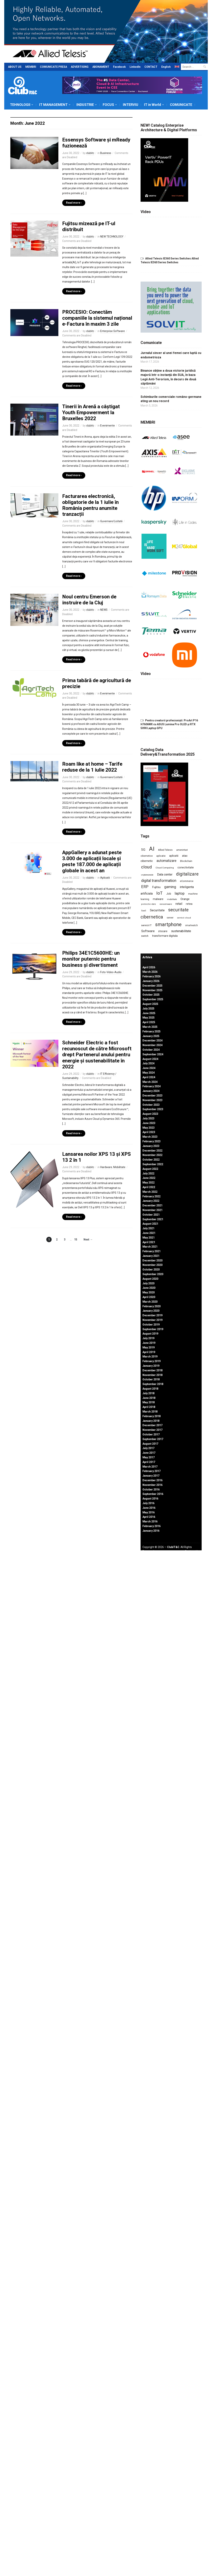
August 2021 (150, 1223)
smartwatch (191, 925)
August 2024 (150, 1059)
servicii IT (146, 925)
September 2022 (152, 1164)
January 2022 (150, 1200)
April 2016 (148, 1516)
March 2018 (149, 1411)
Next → (88, 1239)
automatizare (166, 861)
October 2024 (151, 1049)
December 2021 (152, 1205)
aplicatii (173, 855)
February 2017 (151, 1471)
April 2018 (148, 1406)
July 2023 (148, 1118)
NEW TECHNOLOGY (111, 236)
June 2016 (148, 1507)
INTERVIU (130, 105)
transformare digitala (165, 935)
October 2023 (151, 1104)
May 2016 (148, 1512)
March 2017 (149, 1466)
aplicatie (161, 856)
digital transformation (158, 880)
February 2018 (151, 1416)
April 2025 (148, 1022)
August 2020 (150, 1278)
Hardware (106, 1167)
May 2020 (148, 1292)
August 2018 (150, 1388)
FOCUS (108, 105)
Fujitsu (156, 887)
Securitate (157, 910)
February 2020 (151, 1306)
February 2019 (151, 1361)
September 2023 (152, 1109)
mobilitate (172, 899)
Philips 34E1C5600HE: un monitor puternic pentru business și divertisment (91, 959)
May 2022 (148, 1182)
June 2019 (148, 1342)
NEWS (104, 609)
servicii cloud (184, 918)
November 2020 (152, 1264)
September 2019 (152, 1329)
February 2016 (151, 1526)
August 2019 (150, 1333)
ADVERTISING (80, 66)
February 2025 (151, 1031)
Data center (164, 874)
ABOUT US (15, 66)
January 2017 (150, 1475)
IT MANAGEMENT (53, 105)
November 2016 (152, 1484)
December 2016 (152, 1480)
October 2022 (151, 1159)
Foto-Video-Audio (111, 972)
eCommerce (186, 881)
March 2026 (149, 971)
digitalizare (187, 874)
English (166, 66)
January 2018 (150, 1420)
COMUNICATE (181, 105)
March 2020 (149, 1301)
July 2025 (148, 1008)
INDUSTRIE (85, 105)
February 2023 (151, 1141)
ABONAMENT (100, 66)
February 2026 (151, 976)
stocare (162, 931)
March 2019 (149, 1356)
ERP (144, 887)
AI (151, 849)
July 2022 (148, 1173)
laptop (180, 893)
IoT (159, 893)
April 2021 (148, 1242)
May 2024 (148, 1072)
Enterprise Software (112, 331)
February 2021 (151, 1251)
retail (179, 904)
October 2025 (151, 994)
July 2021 (148, 1228)
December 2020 (152, 1260)
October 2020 (151, 1269)
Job (168, 893)
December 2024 (152, 1040)
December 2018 (152, 1370)
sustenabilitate (181, 931)
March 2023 (149, 1136)
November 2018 (152, 1375)
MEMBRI (30, 66)
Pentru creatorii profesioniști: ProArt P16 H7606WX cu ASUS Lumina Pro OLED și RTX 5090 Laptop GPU (169, 724)
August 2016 (150, 1498)
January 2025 (150, 1036)
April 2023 (148, 1132)
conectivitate (185, 867)
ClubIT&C (173, 1547)
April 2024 (148, 1077)
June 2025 (148, 1013)
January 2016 (150, 1530)
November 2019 (152, 1319)
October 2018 (151, 1379)
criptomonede (147, 875)
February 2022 (151, 1196)
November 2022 (152, 1155)
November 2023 (152, 1100)
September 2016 (152, 1493)
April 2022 (148, 1187)
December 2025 (152, 985)
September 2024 (152, 1054)
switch (144, 935)
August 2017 (150, 1443)
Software (148, 931)
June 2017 (148, 1452)
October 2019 (151, 1324)
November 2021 (152, 1210)
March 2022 (149, 1191)
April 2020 (148, 1297)
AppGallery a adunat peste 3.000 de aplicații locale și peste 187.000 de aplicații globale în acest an (92, 861)
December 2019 (152, 1315)
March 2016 (149, 1521)
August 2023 (150, 1113)
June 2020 (148, 1287)
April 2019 (148, 1352)
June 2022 (148, 1177)
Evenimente (107, 425)
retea (189, 903)
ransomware (166, 904)
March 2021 (149, 1246)
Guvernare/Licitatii (111, 521)
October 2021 (151, 1214)
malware (158, 899)
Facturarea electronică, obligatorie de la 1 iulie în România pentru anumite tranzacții (90, 505)
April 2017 (148, 1462)
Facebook (119, 66)
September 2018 (152, 1384)
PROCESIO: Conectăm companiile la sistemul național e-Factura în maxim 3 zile (97, 318)
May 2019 (148, 1347)
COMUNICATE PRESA (53, 66)
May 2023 (148, 1127)
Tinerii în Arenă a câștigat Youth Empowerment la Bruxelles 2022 (91, 412)
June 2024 (148, 1068)
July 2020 (148, 1283)
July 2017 (148, 1448)
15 (75, 1239)
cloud (146, 867)
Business (105, 153)
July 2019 (148, 1338)
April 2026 (148, 967)
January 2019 (150, 1365)
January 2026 (150, 981)
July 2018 (148, 1393)
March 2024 (149, 1081)
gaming (170, 887)
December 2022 (152, 1150)
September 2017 (152, 1439)
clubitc (90, 153)
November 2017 (152, 1429)
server (170, 917)
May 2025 (148, 1017)
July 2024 (148, 1063)
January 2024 (150, 1090)
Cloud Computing (165, 867)
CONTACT (150, 66)
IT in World (152, 105)
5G (143, 849)
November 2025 (152, 990)
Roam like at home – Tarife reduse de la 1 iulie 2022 (92, 767)
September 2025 (152, 999)
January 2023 (150, 1145)
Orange (185, 899)
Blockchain (186, 861)
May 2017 (148, 1457)
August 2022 (150, 1168)
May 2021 (148, 1237)
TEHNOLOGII (20, 105)
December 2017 (152, 1425)
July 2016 (148, 1503)
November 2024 (152, 1045)
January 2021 (150, 1255)
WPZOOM (193, 1555)
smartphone (168, 924)
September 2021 (152, 1219)
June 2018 (148, 1397)
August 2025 (150, 1003)
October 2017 (151, 1434)
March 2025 (149, 1026)
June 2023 (148, 1123)
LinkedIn (135, 66)
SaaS (143, 910)
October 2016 (151, 1489)
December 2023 (152, 1095)
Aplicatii (105, 877)
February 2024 (151, 1086)
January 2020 (150, 1310)
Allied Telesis (165, 849)
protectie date (148, 904)
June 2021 (148, 1232)
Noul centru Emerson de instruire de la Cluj (89, 600)
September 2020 (152, 1274)
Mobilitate (119, 1167)
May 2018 (148, 1402)
